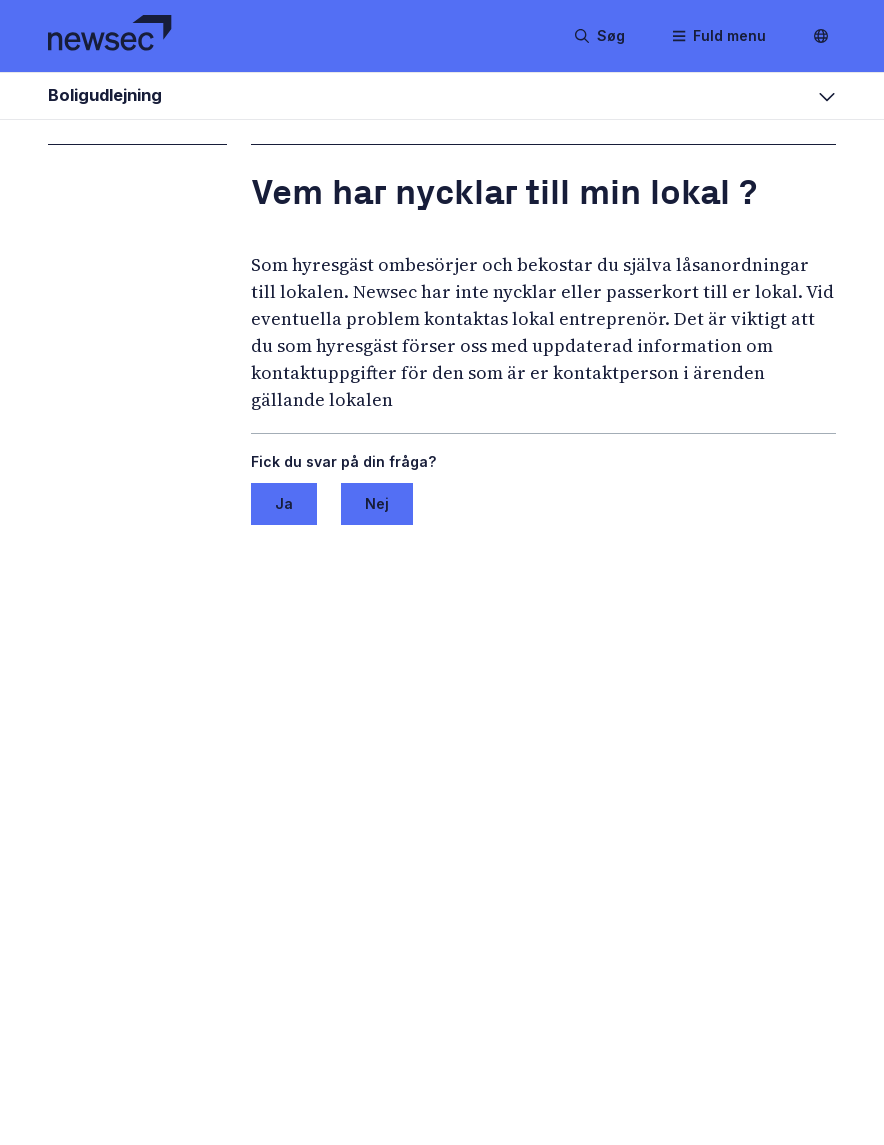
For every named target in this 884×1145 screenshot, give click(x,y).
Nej (377, 503)
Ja (284, 503)
